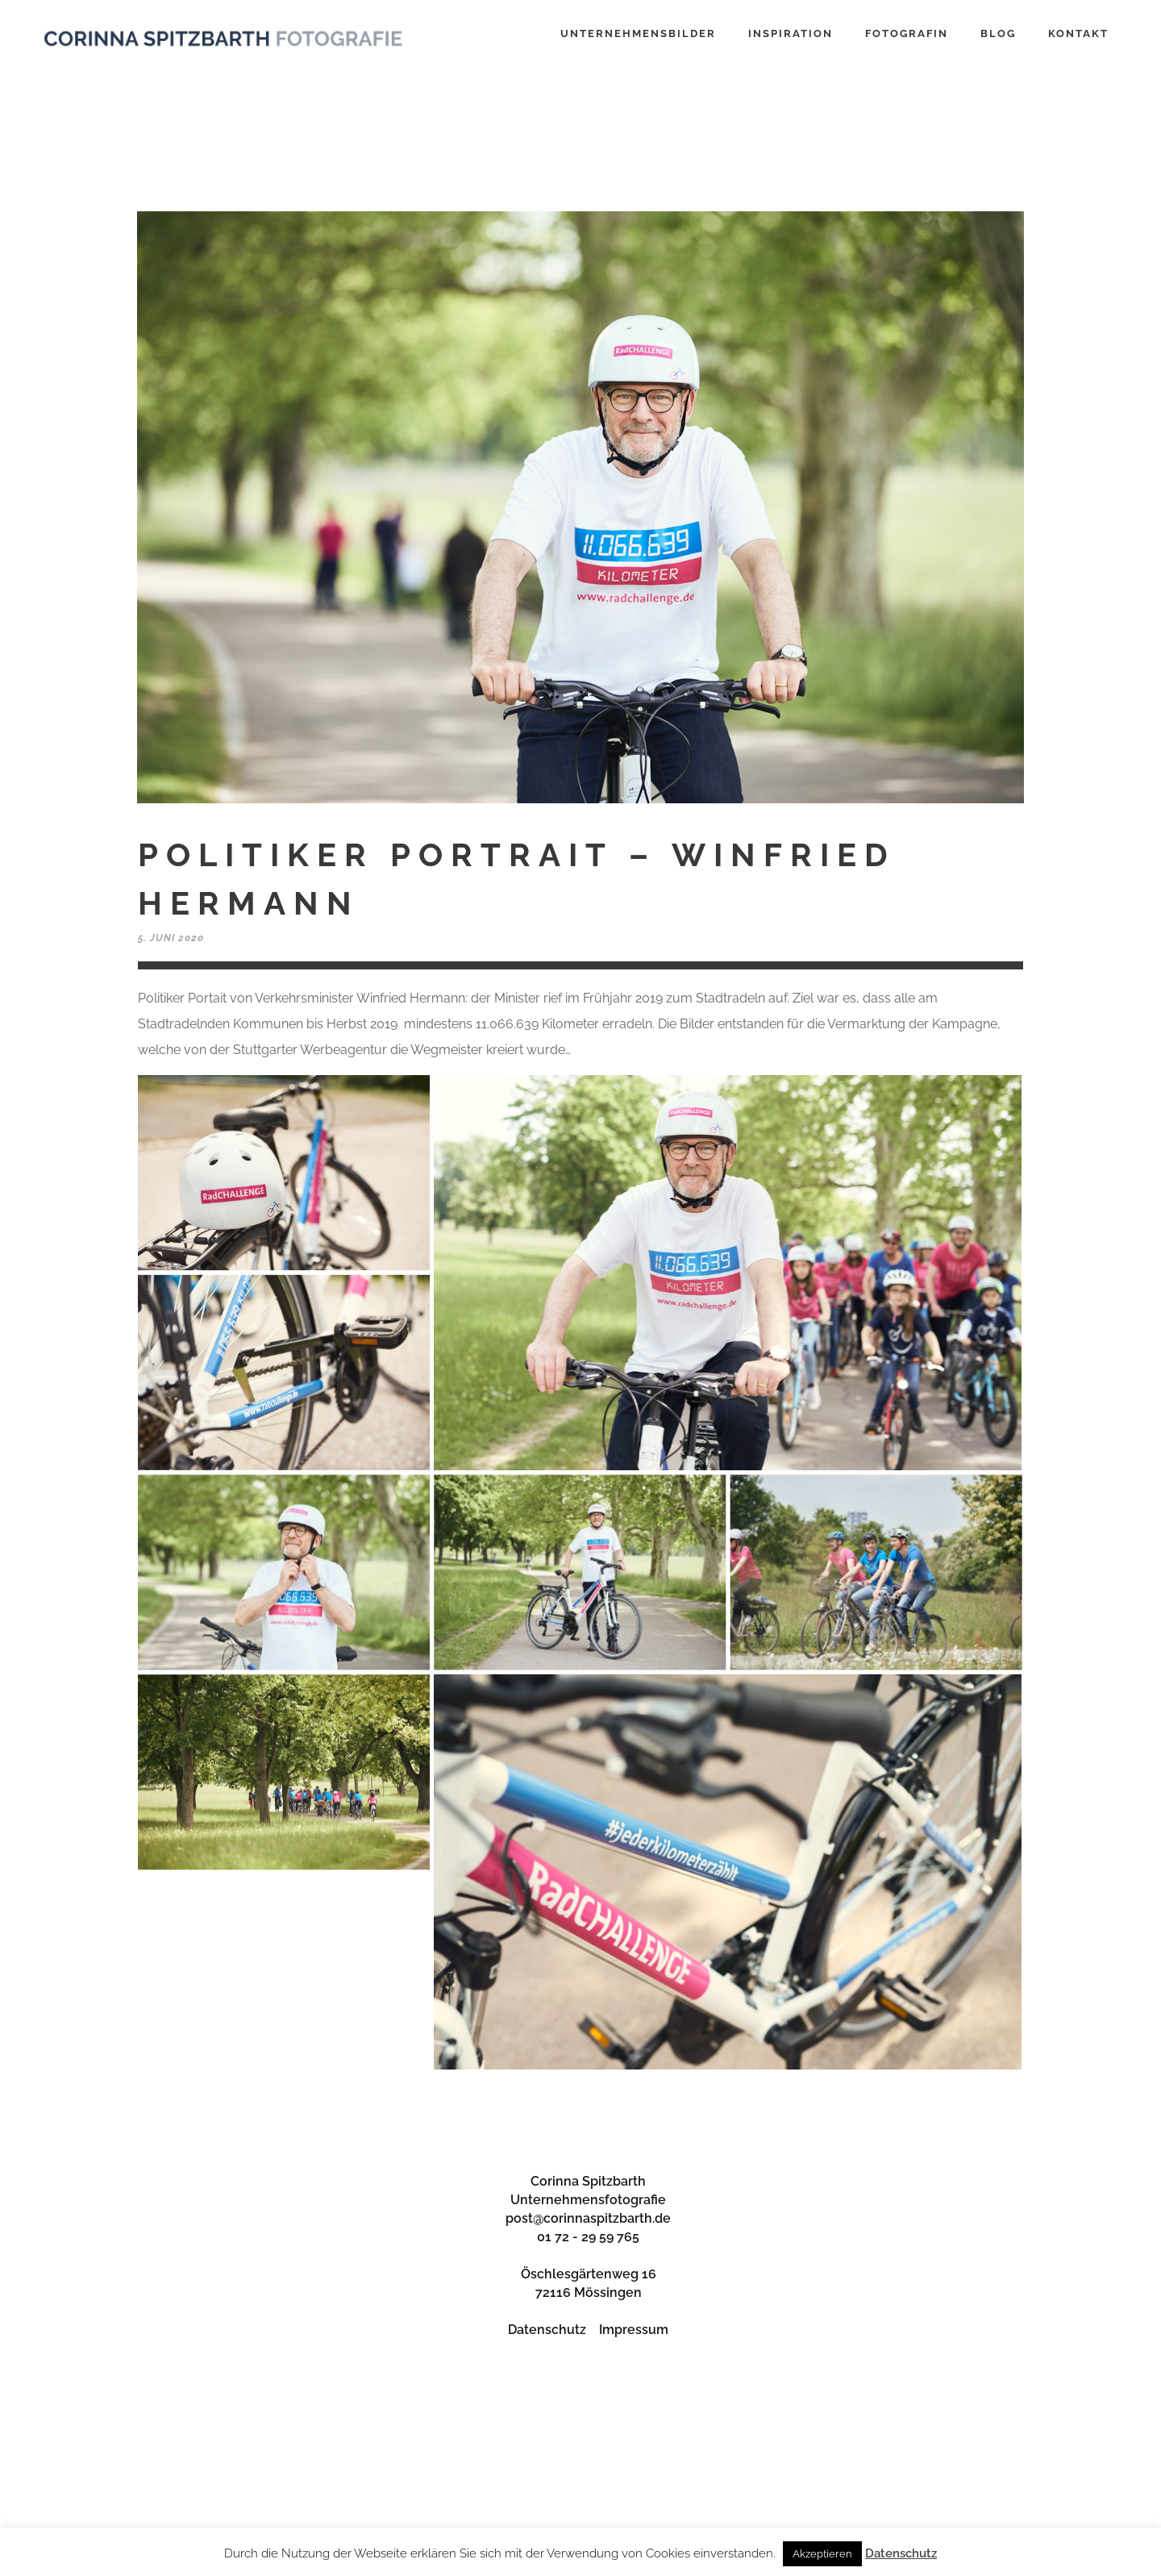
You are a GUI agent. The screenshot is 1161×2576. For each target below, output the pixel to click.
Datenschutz (547, 2329)
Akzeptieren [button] (822, 2554)
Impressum (633, 2329)
